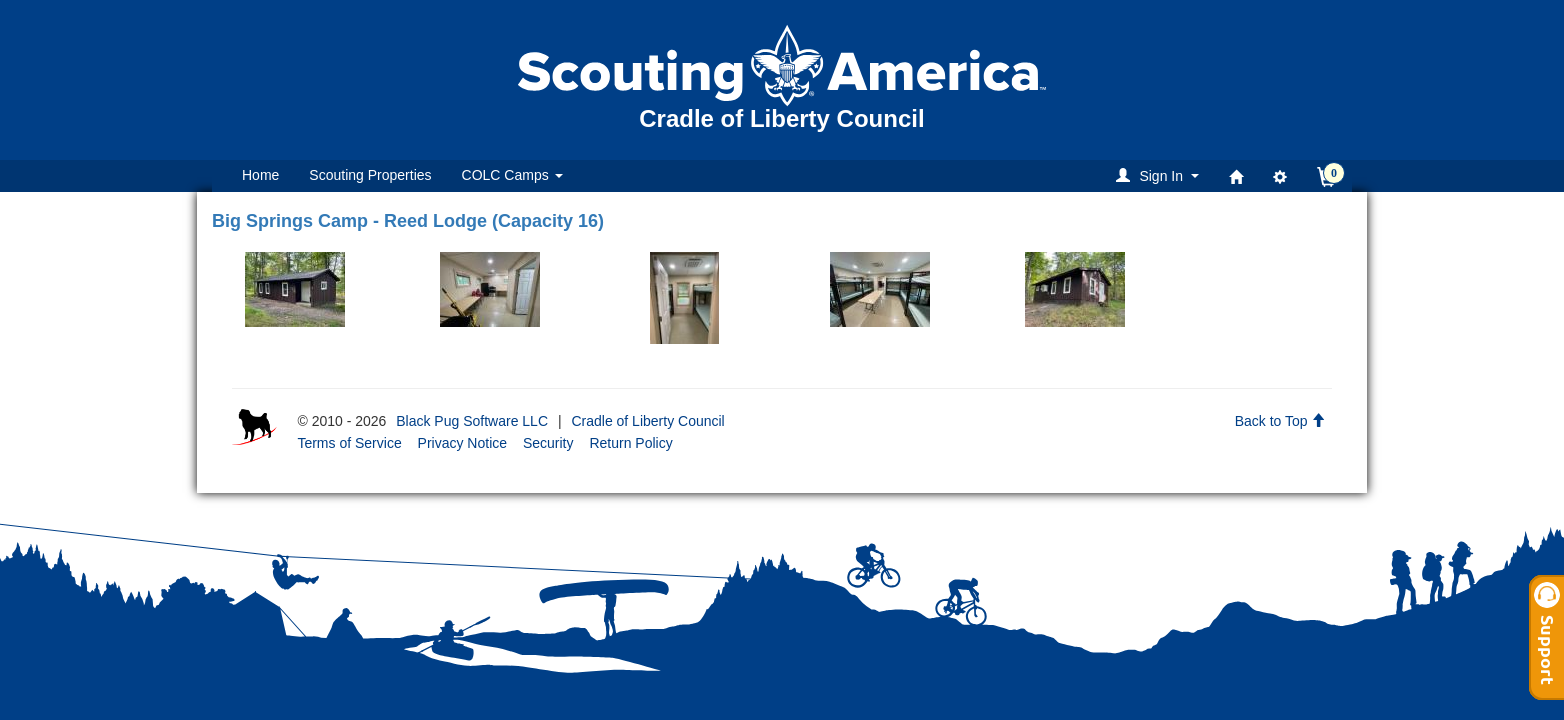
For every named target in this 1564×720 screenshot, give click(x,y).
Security (548, 443)
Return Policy (630, 443)
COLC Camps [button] (512, 175)
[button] (1160, 175)
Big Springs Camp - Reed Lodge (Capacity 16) (408, 221)
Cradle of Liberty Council (647, 421)
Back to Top (1280, 421)
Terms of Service (349, 443)
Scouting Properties (370, 175)
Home (260, 175)
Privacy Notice (462, 443)
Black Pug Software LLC (472, 421)
